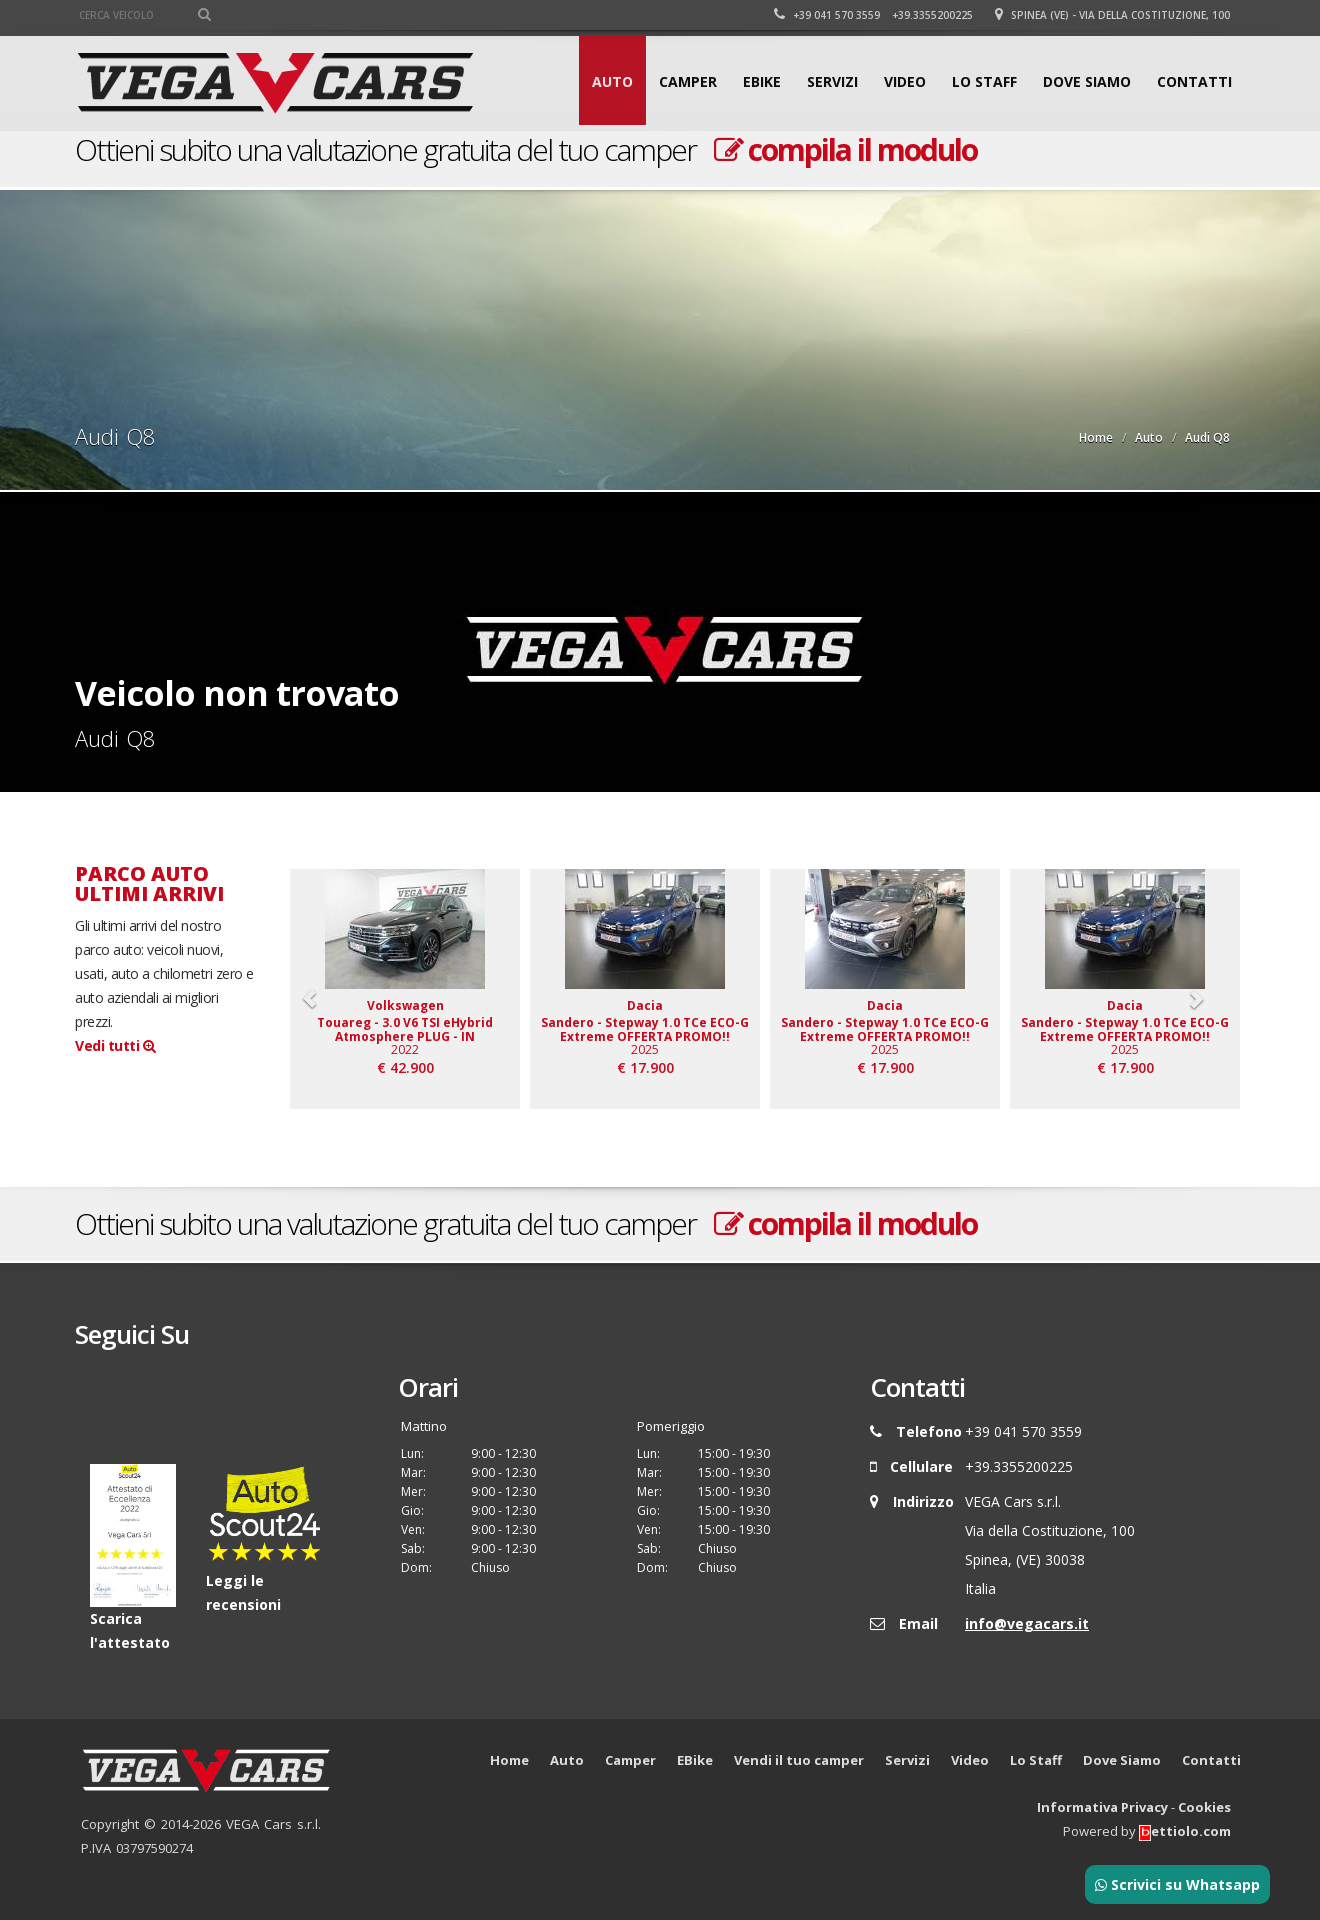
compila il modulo (845, 149)
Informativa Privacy (1102, 1808)
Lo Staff (984, 81)
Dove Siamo (1087, 81)
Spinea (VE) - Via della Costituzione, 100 (1112, 15)
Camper (688, 81)
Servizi (832, 81)
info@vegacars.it (1027, 1623)
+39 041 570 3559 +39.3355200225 (873, 15)
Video (905, 81)
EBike (762, 81)
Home (1096, 437)
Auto (612, 81)
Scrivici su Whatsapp (1177, 1884)
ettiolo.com (1185, 1832)
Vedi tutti (115, 1045)
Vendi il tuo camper (799, 1761)
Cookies (1204, 1808)
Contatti (1194, 81)
